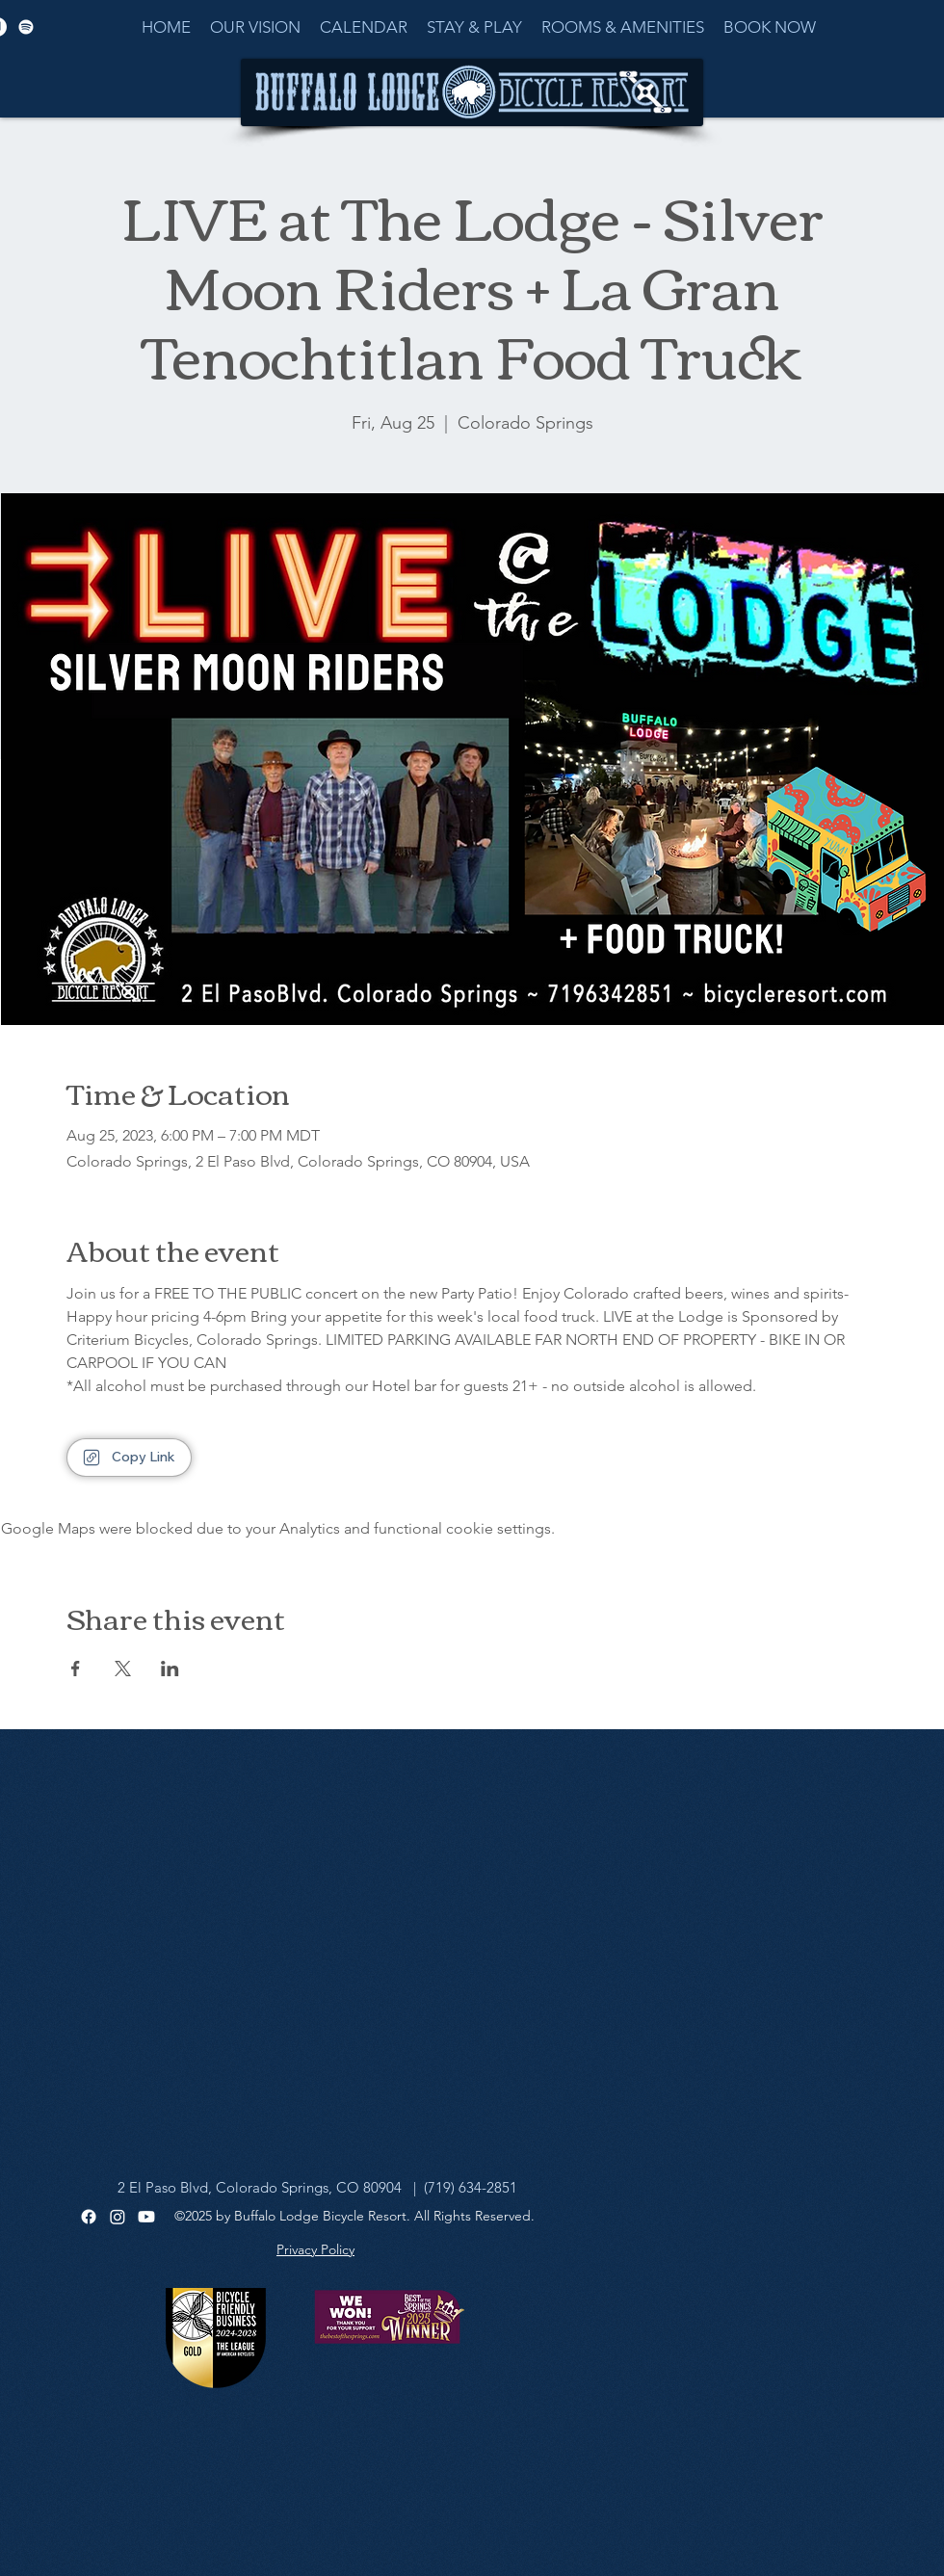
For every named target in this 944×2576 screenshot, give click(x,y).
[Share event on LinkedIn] (170, 1668)
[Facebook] (88, 2216)
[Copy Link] (129, 1457)
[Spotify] (26, 27)
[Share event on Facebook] (75, 1668)
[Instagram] (117, 2216)
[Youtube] (146, 2216)
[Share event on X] (123, 1668)
